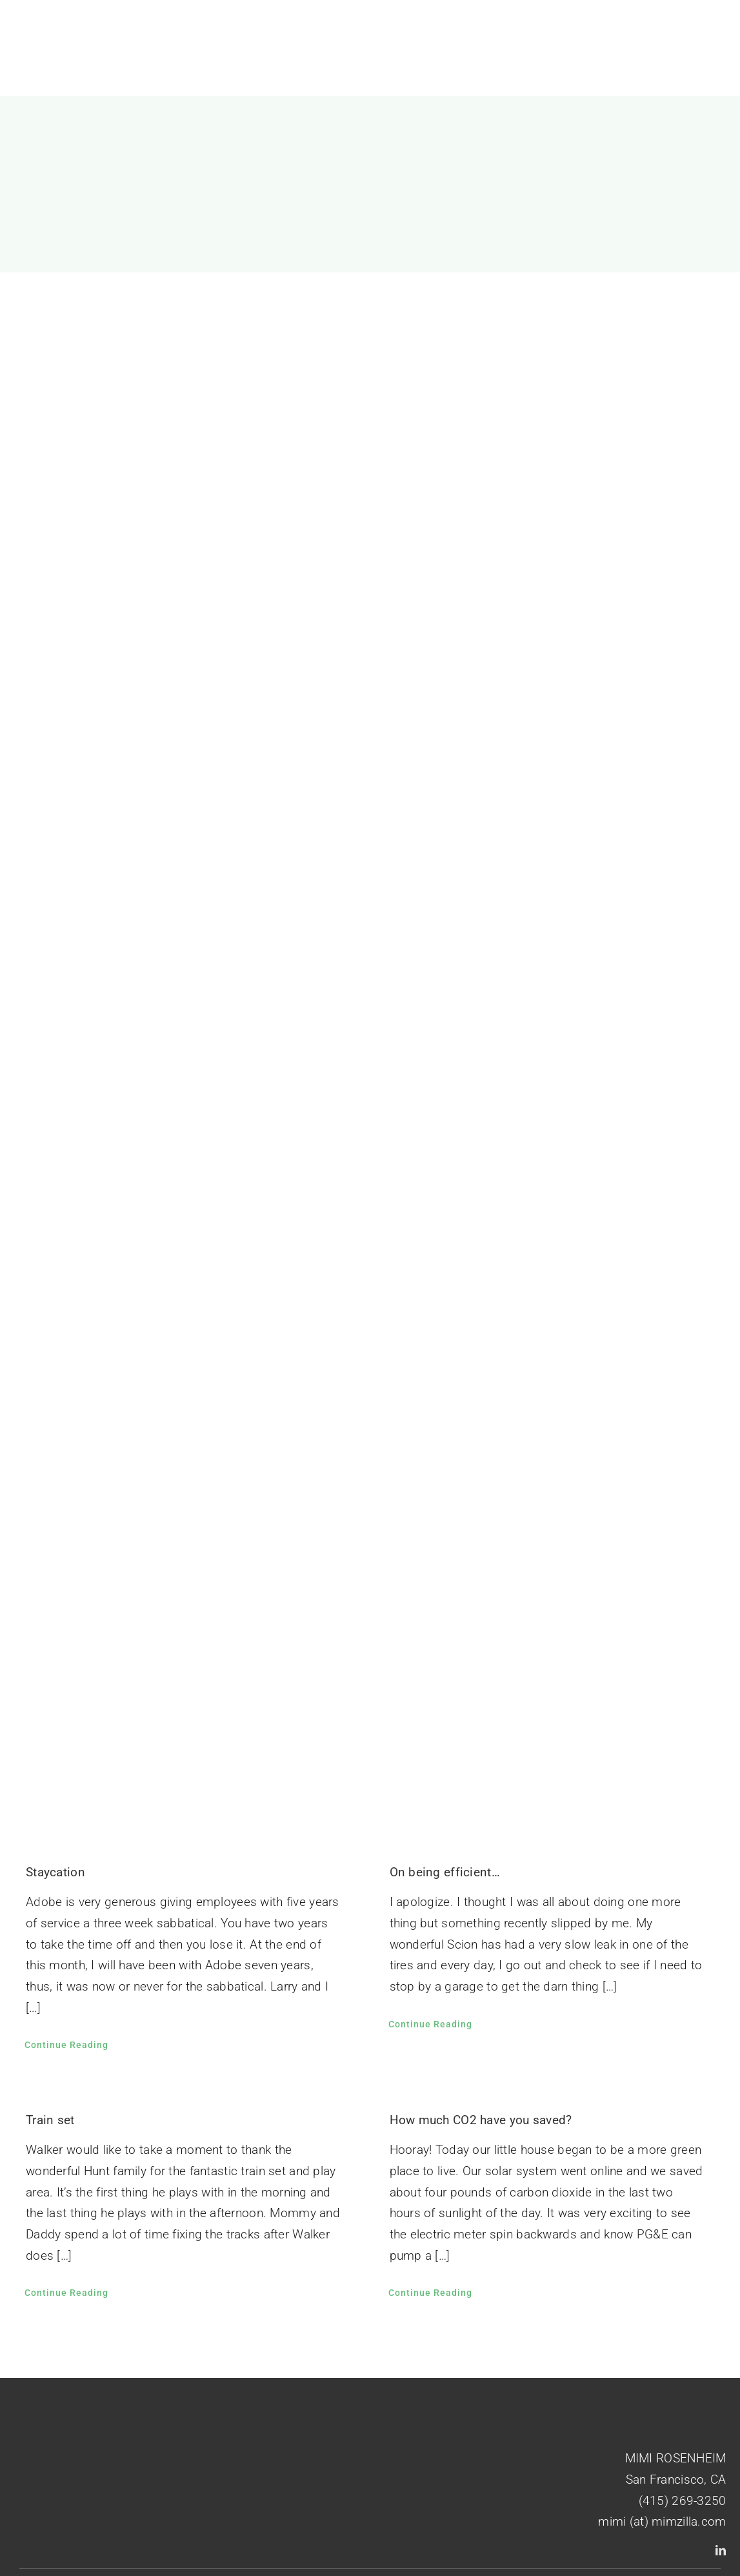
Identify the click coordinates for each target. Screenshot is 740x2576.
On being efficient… (445, 1872)
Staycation (55, 1872)
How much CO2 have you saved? (481, 2120)
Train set (50, 2120)
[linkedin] (720, 2550)
